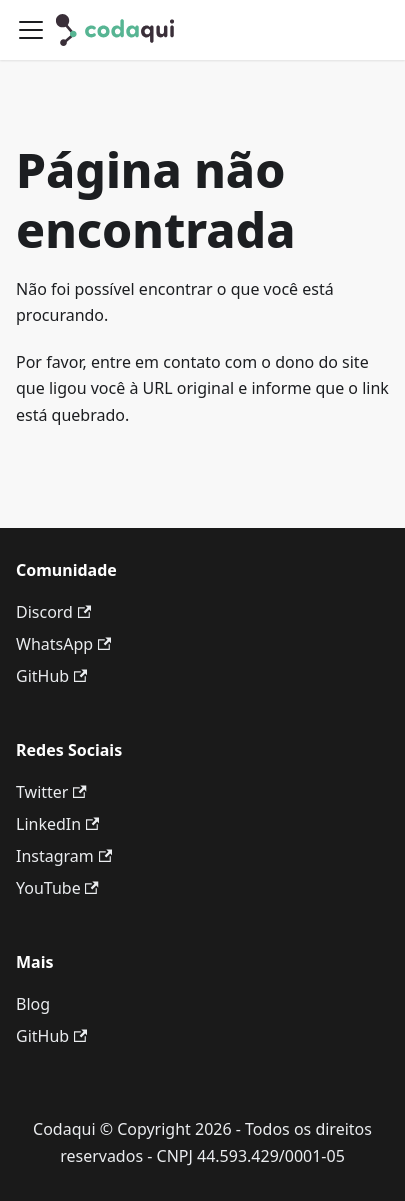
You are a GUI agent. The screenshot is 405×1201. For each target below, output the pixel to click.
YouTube (57, 888)
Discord (53, 612)
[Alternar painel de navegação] (31, 30)
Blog (33, 1004)
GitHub (51, 676)
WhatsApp (63, 644)
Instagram (64, 856)
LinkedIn (57, 824)
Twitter (51, 792)
